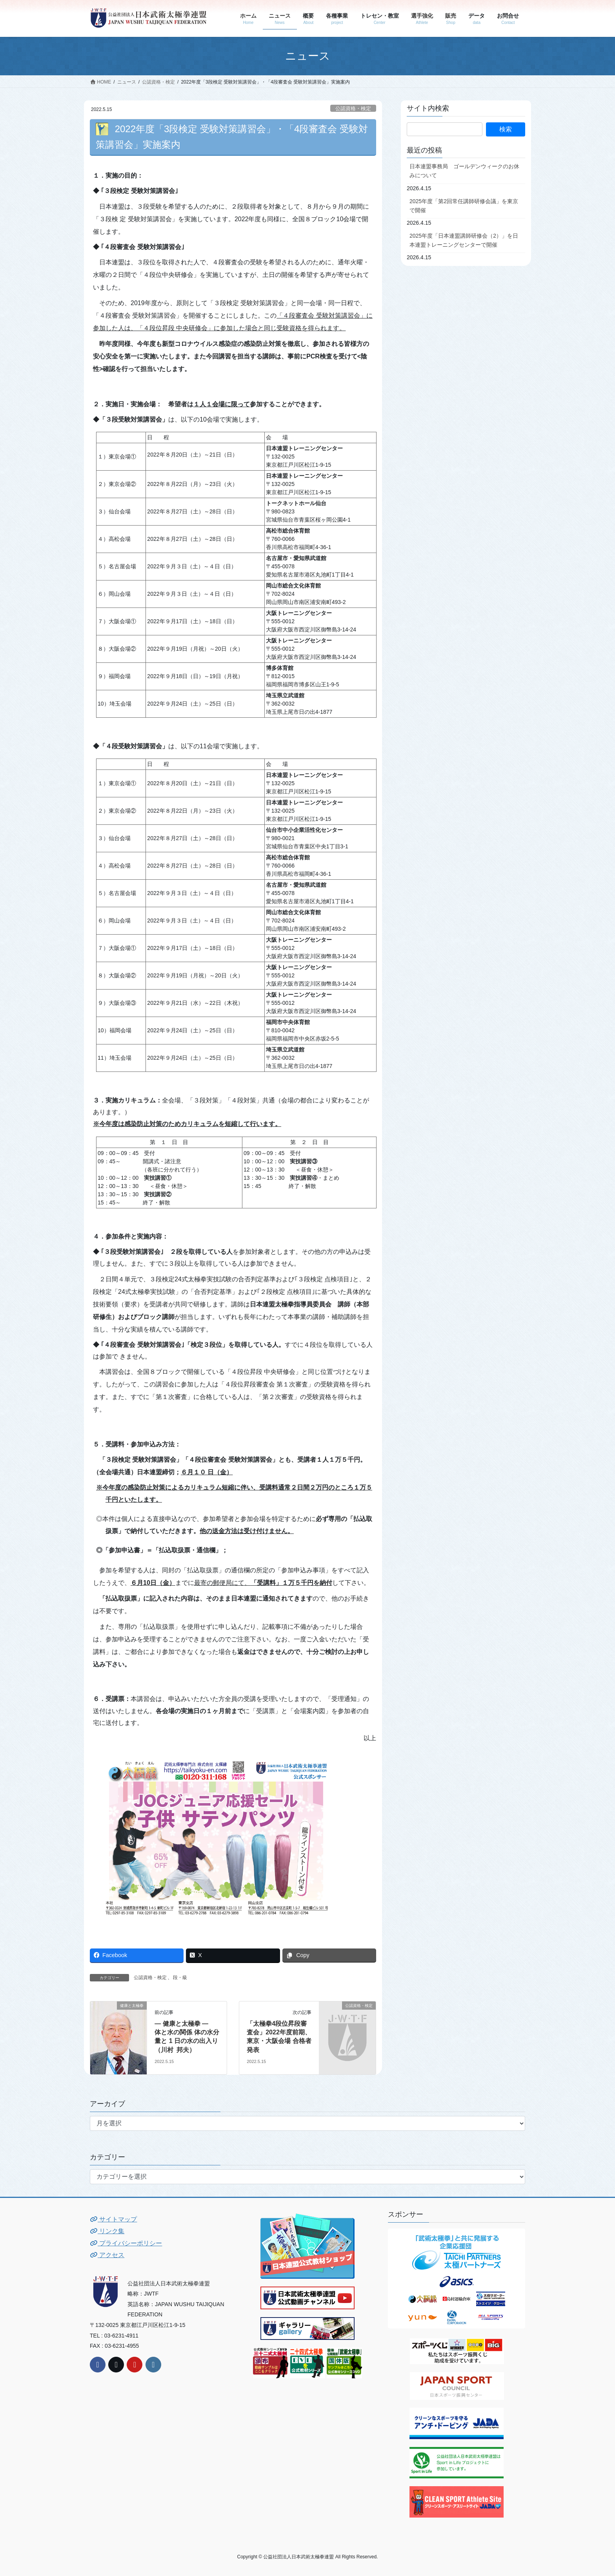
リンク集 (107, 2231)
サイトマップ (113, 2219)
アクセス (107, 2255)
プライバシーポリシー (126, 2243)
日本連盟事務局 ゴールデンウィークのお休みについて (464, 170)
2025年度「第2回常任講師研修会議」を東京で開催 (463, 205)
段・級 (180, 1977)
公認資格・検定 (353, 108)
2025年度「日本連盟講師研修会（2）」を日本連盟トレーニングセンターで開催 (463, 240)
